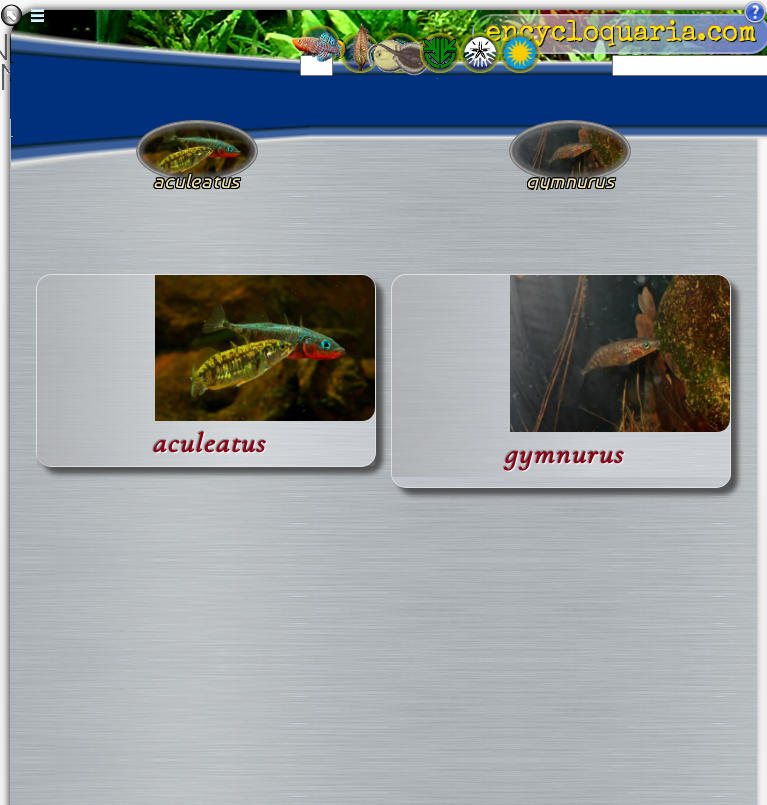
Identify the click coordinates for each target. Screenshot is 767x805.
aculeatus (209, 443)
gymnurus (564, 454)
